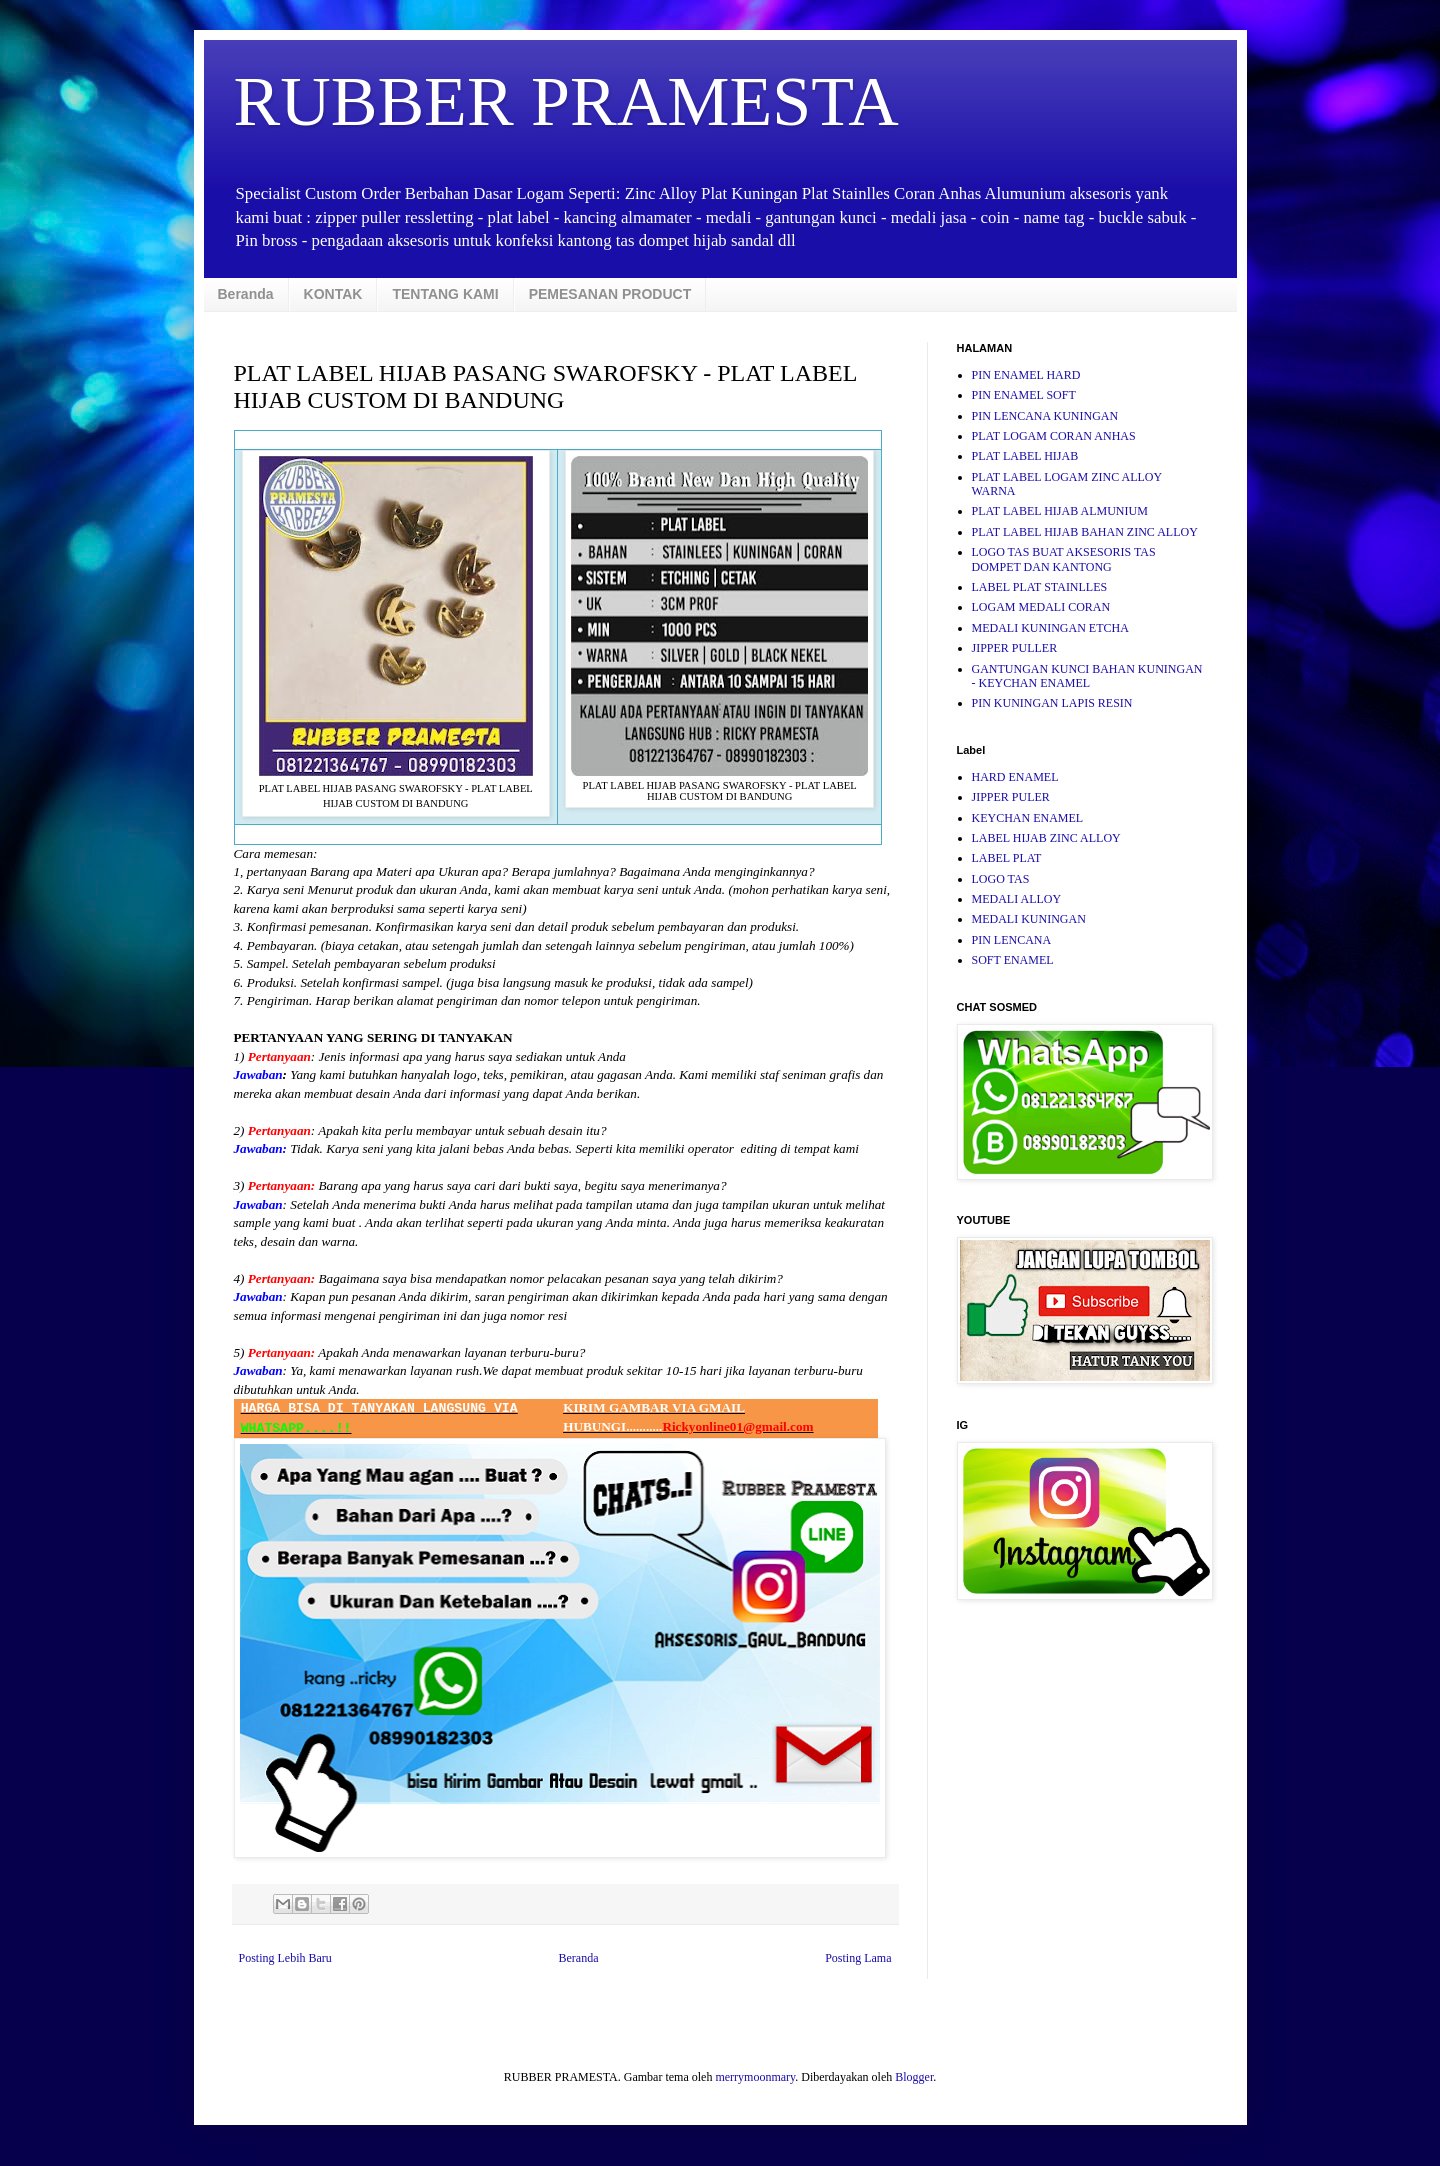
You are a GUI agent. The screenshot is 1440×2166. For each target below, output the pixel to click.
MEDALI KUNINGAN (1029, 919)
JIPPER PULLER (1015, 648)
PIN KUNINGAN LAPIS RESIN (1052, 703)
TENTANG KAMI (445, 294)
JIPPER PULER (1011, 797)
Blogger (914, 2077)
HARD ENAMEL (1015, 777)
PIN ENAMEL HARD (1026, 375)
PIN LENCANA (1012, 940)
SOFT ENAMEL (1013, 960)
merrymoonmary (755, 2077)
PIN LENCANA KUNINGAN (1045, 416)
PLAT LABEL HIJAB (1025, 456)
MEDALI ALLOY (1017, 899)
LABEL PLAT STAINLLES (1040, 587)
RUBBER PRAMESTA (566, 101)
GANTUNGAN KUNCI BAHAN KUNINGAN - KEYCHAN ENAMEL (1087, 676)
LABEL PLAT (1007, 858)
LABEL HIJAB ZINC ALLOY (1046, 838)
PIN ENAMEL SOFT (1024, 395)
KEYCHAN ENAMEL (1028, 818)
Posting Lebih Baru (285, 1958)
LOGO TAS (1001, 879)
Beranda (246, 294)
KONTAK (333, 294)
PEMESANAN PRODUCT (610, 294)
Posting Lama (858, 1958)
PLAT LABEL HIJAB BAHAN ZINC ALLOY (1085, 532)
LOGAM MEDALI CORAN (1041, 607)
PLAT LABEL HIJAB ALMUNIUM (1060, 511)
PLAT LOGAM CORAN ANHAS (1054, 436)
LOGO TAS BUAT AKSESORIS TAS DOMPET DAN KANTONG (1064, 559)
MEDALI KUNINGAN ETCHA (1050, 628)
